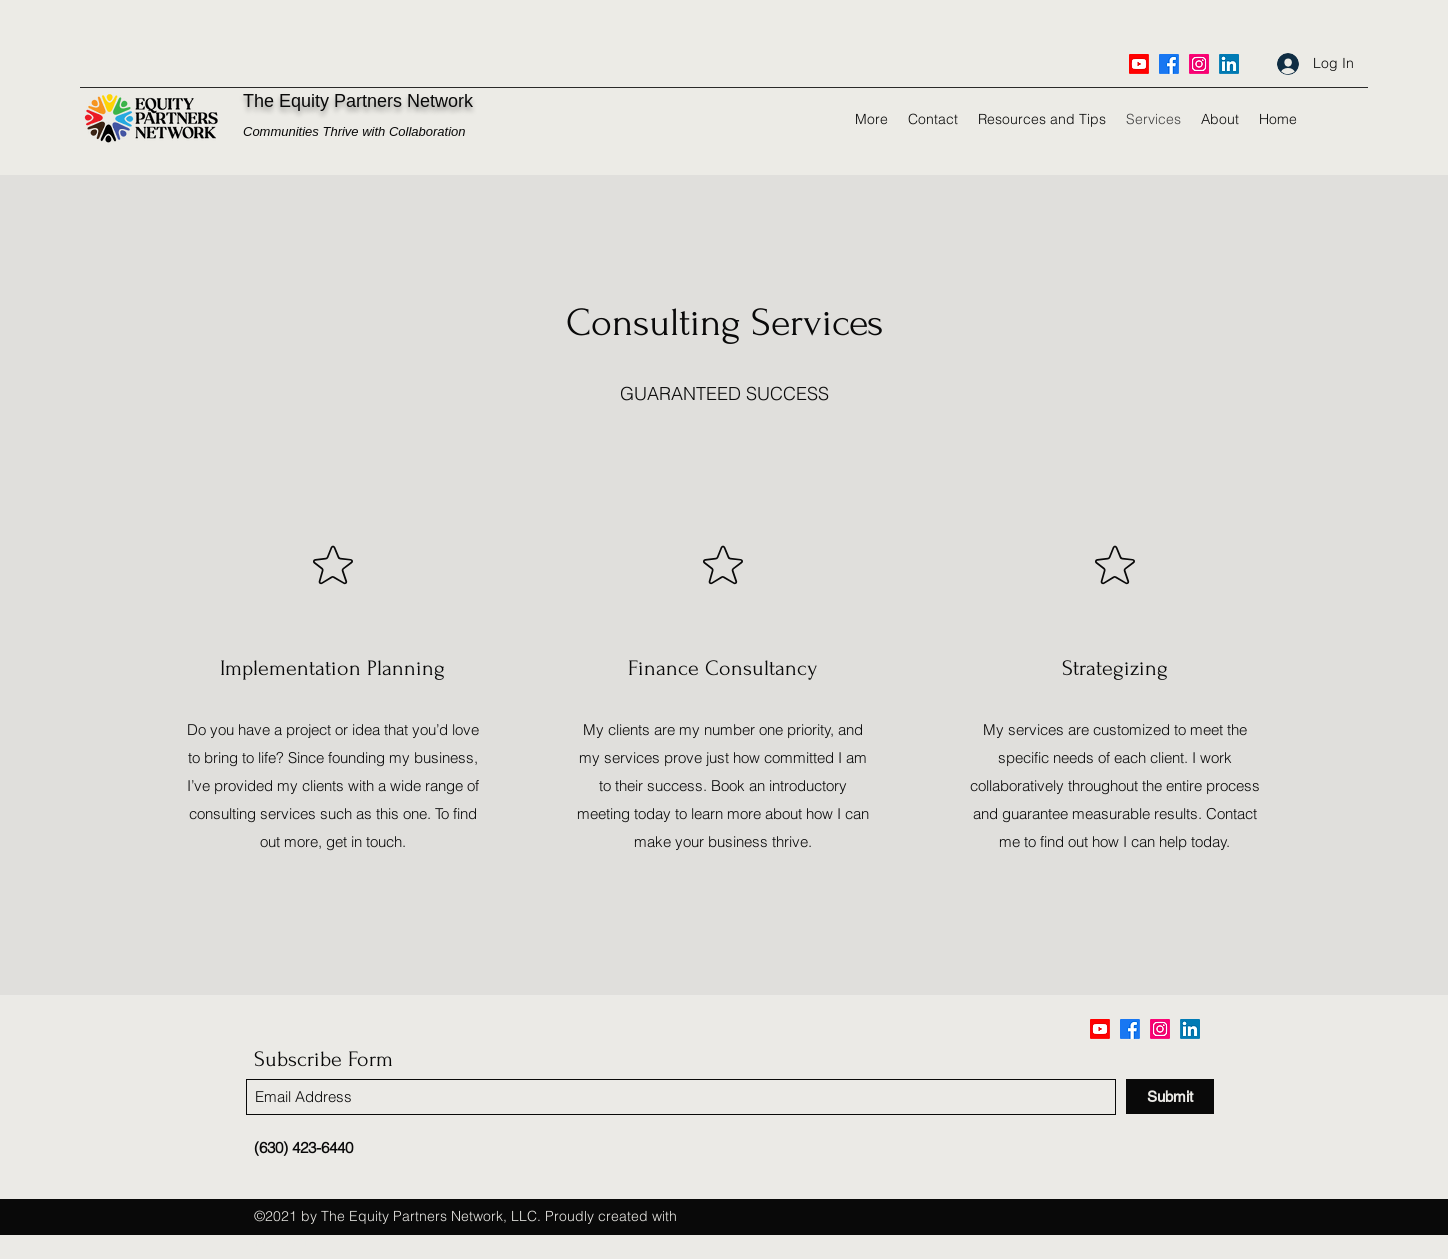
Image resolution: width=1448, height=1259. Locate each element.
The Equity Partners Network (358, 101)
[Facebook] (1169, 64)
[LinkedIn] (1229, 64)
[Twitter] (1199, 64)
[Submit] (1170, 1096)
